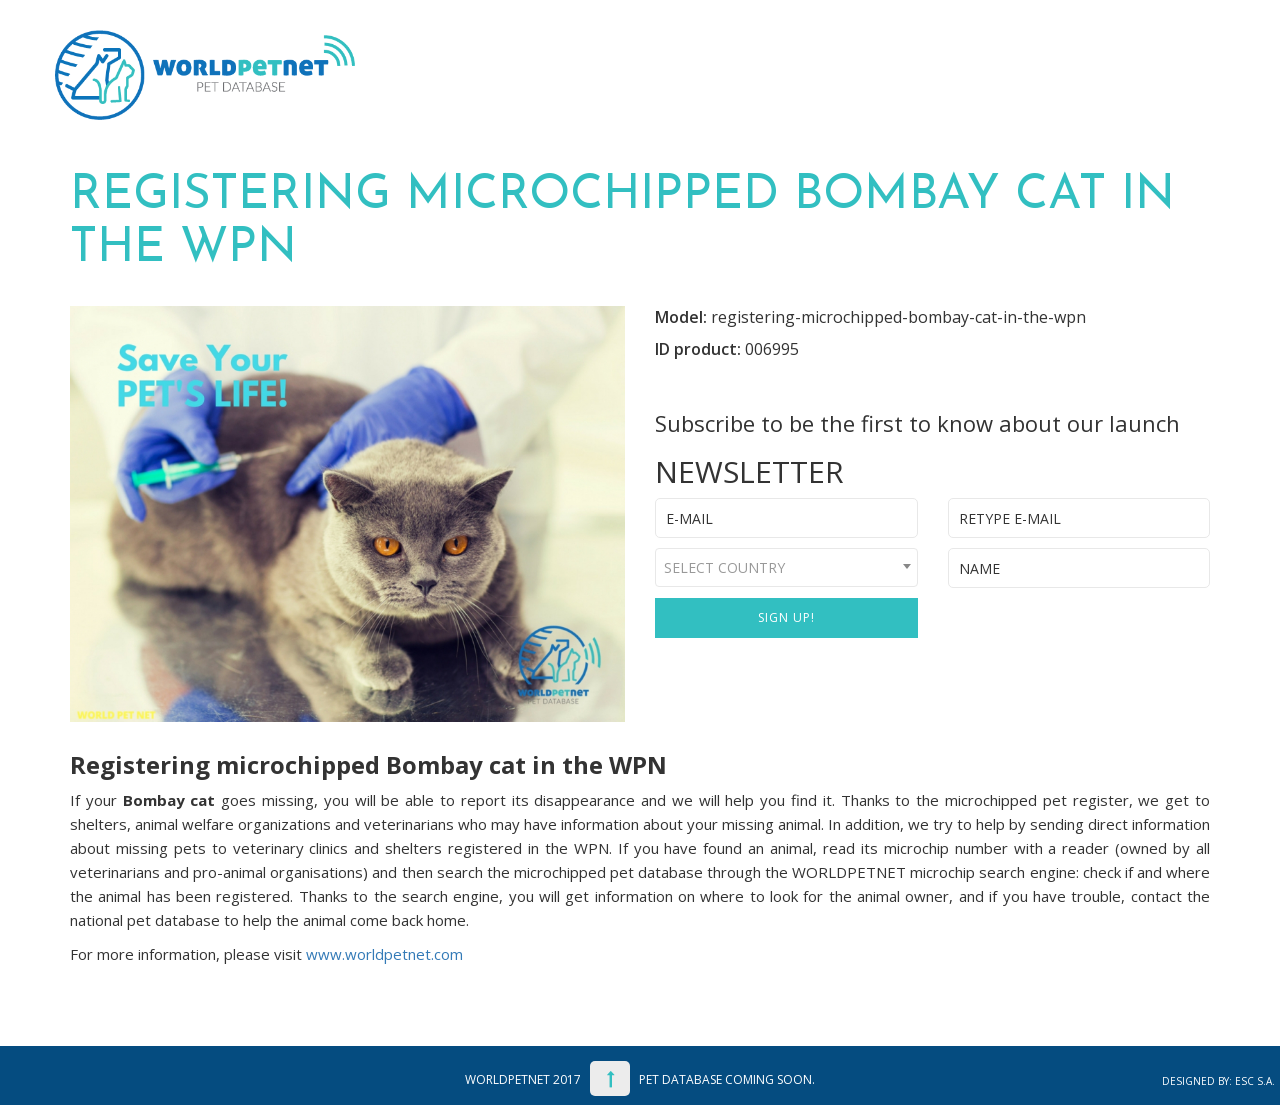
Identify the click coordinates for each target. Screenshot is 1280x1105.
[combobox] (786, 567)
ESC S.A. (1255, 1081)
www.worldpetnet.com (384, 954)
